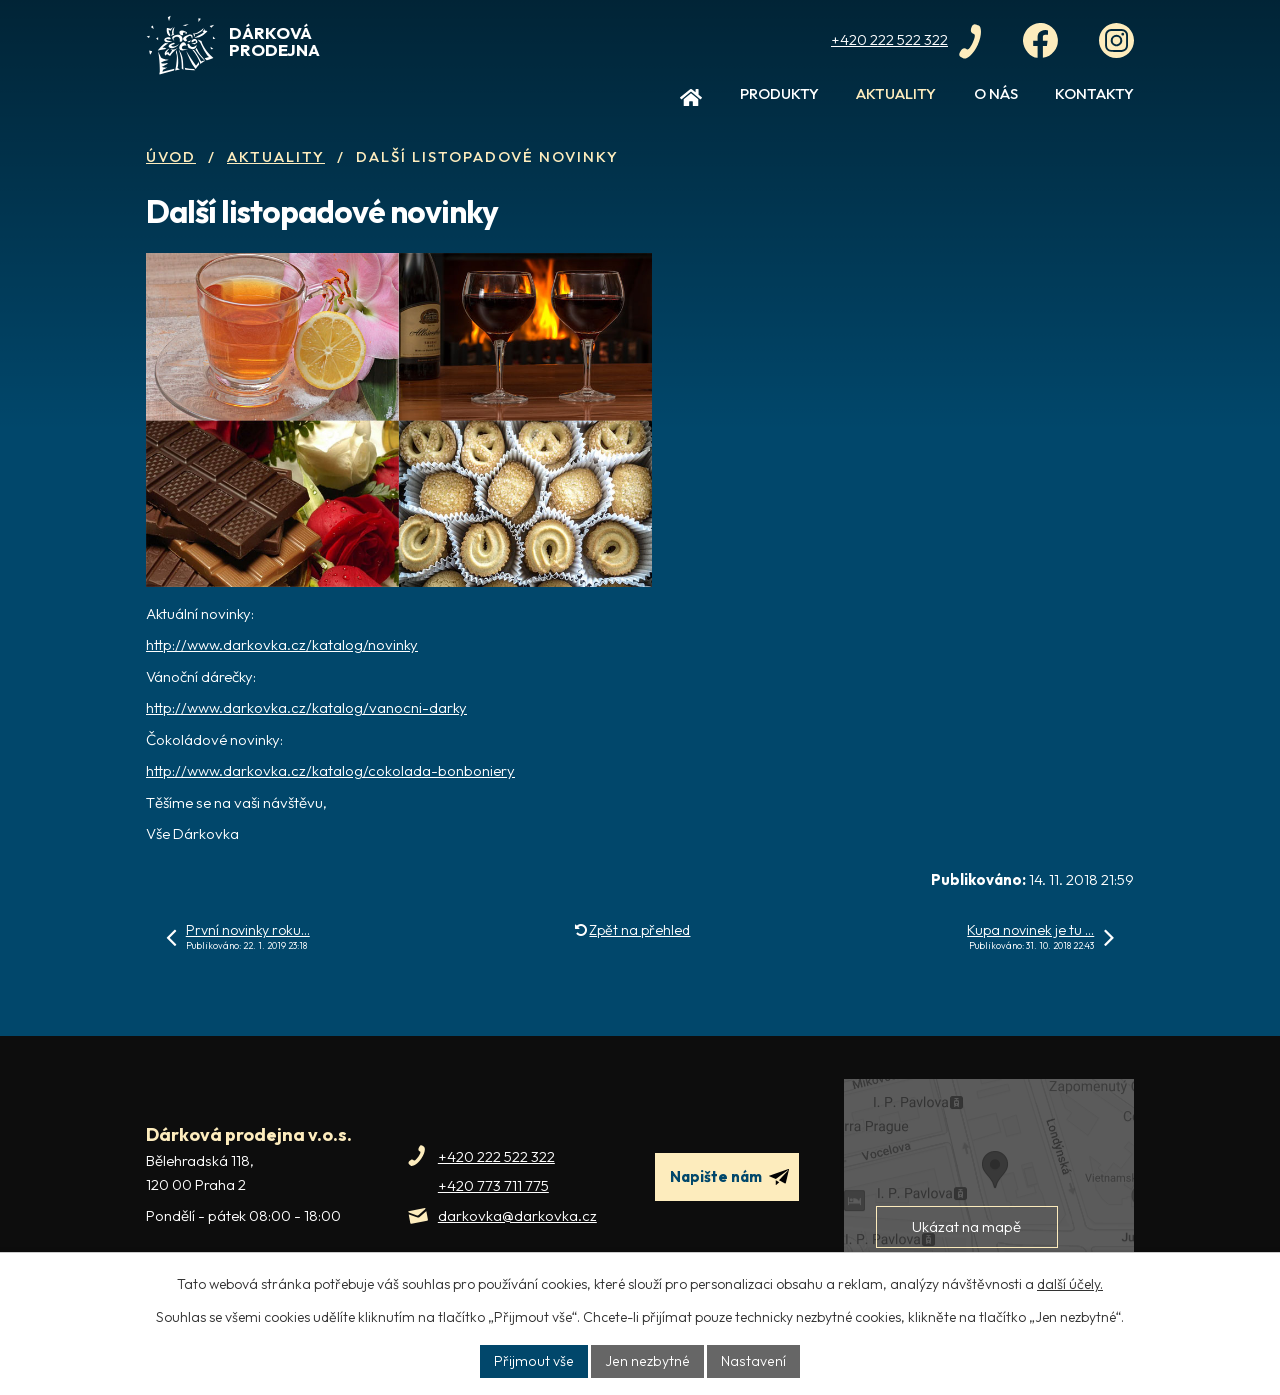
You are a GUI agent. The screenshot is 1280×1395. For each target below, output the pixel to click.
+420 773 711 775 (493, 1185)
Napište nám (729, 1177)
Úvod (691, 102)
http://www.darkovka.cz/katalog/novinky (282, 644)
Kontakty (1094, 93)
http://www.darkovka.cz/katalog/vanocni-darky (306, 707)
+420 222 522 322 (496, 1156)
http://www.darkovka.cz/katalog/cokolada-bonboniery (330, 770)
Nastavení (750, 1361)
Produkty (779, 93)
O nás (996, 93)
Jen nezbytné (647, 1361)
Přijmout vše (537, 1361)
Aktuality (896, 93)
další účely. (1070, 1284)
